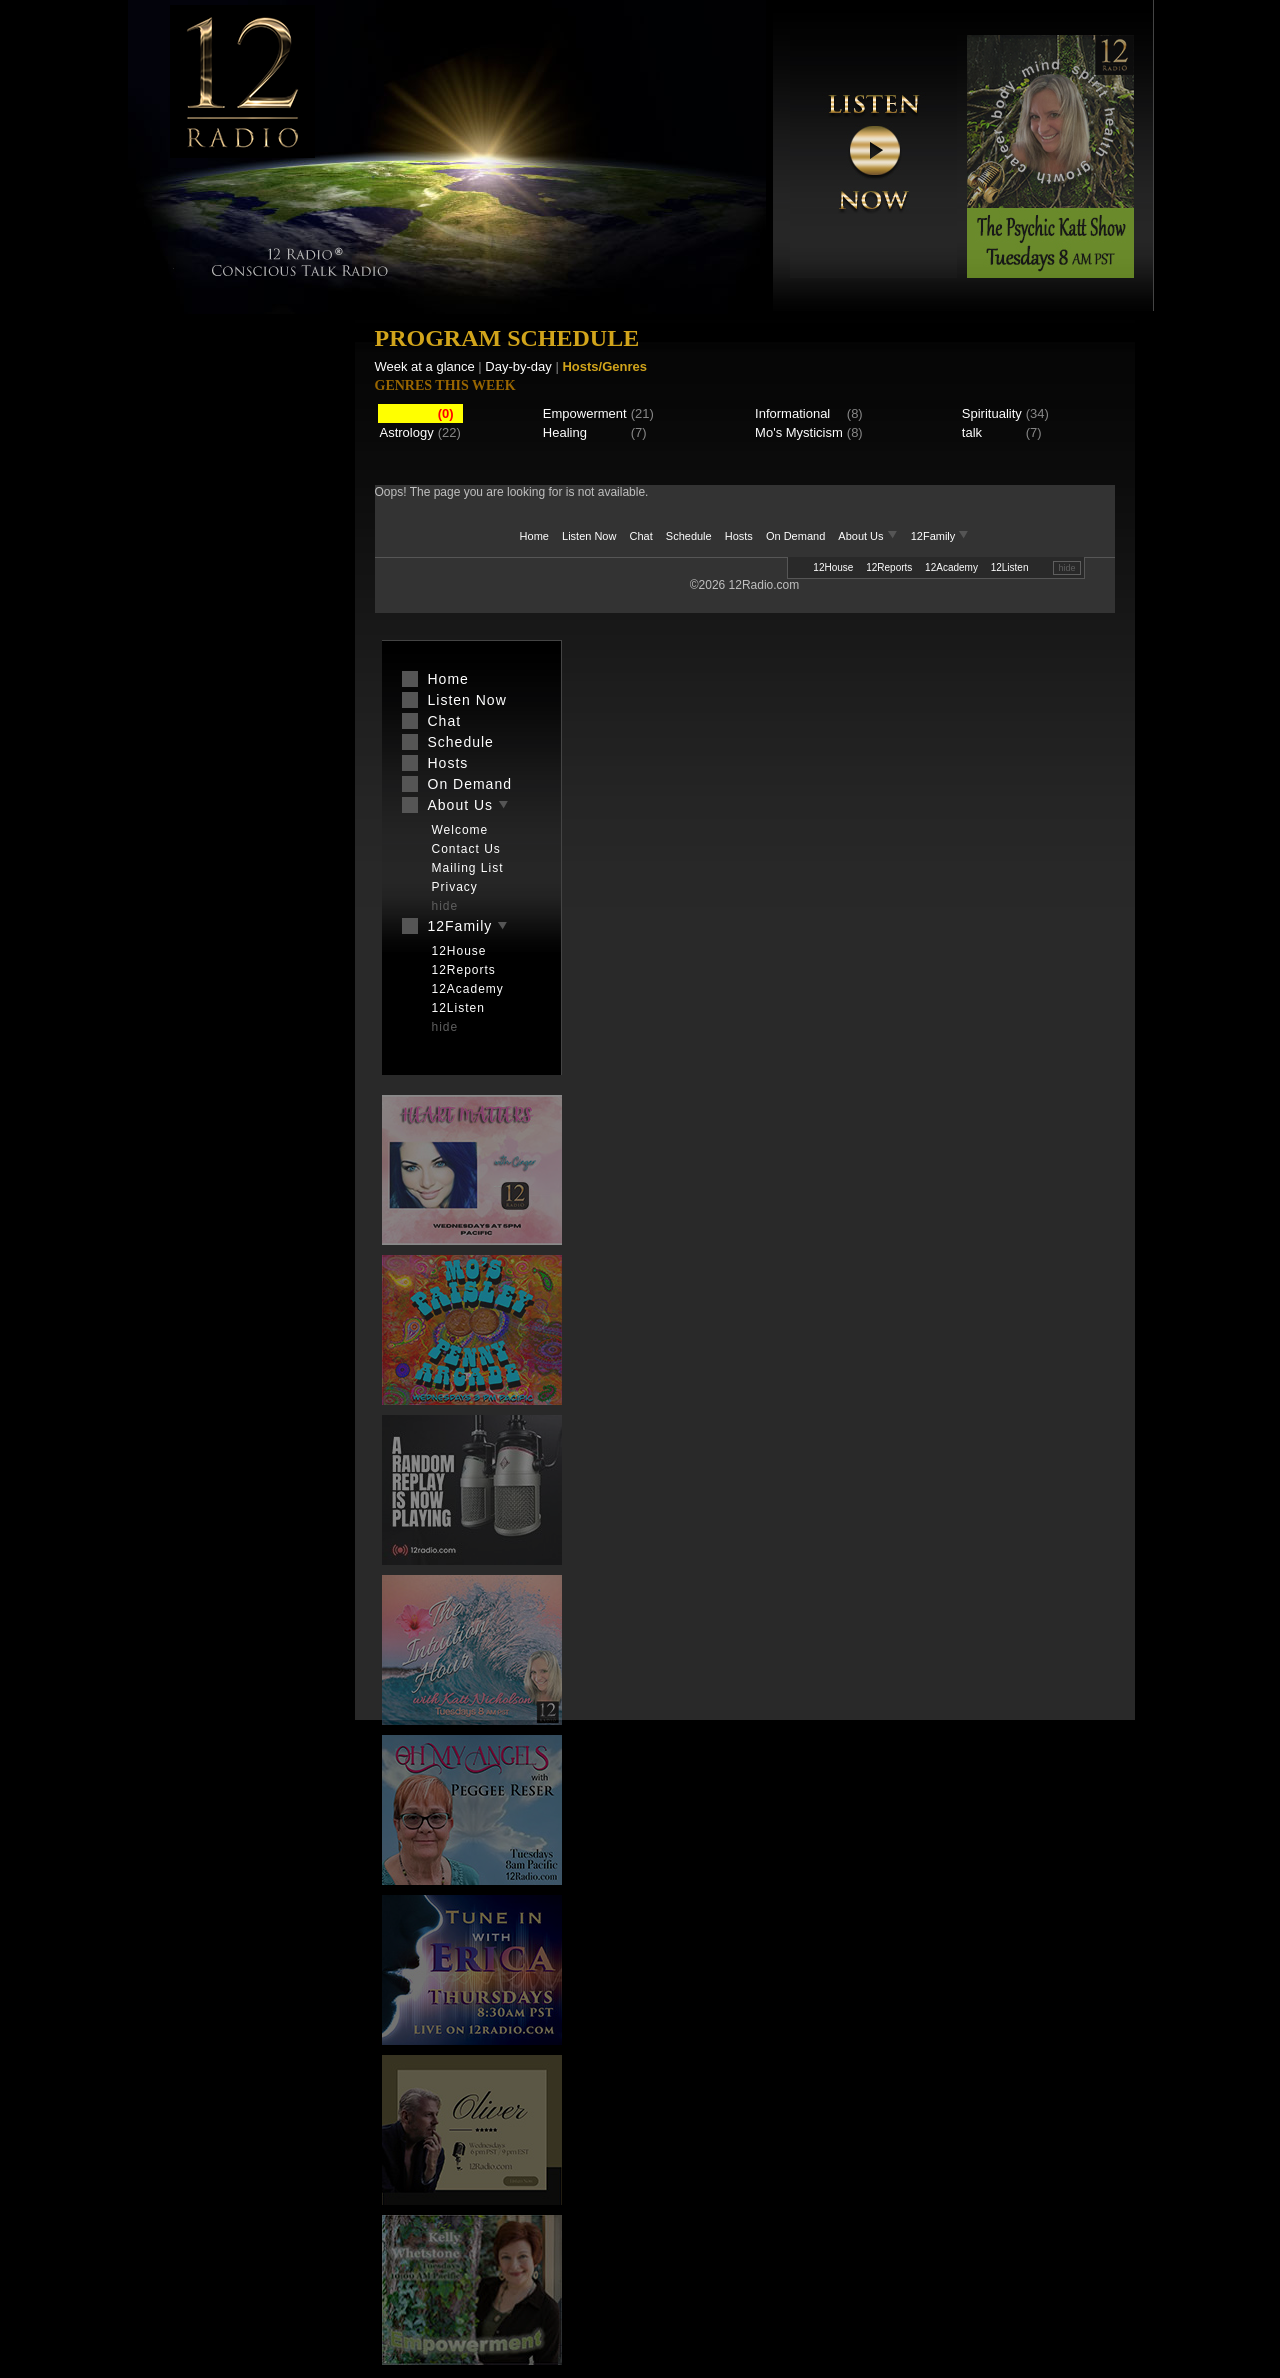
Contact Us (466, 849)
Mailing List (468, 868)
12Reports (889, 567)
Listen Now (589, 536)
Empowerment (585, 413)
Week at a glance (425, 366)
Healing (565, 432)
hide (1066, 568)
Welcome (460, 830)
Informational (792, 413)
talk (972, 432)
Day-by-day (518, 366)
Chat (641, 536)
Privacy (455, 887)
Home (534, 536)
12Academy (951, 567)
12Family (940, 536)
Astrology (407, 432)
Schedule (689, 536)
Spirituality (992, 413)
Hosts (739, 536)
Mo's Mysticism (799, 432)
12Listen (1010, 567)
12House (833, 567)
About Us (869, 536)
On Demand (795, 536)
